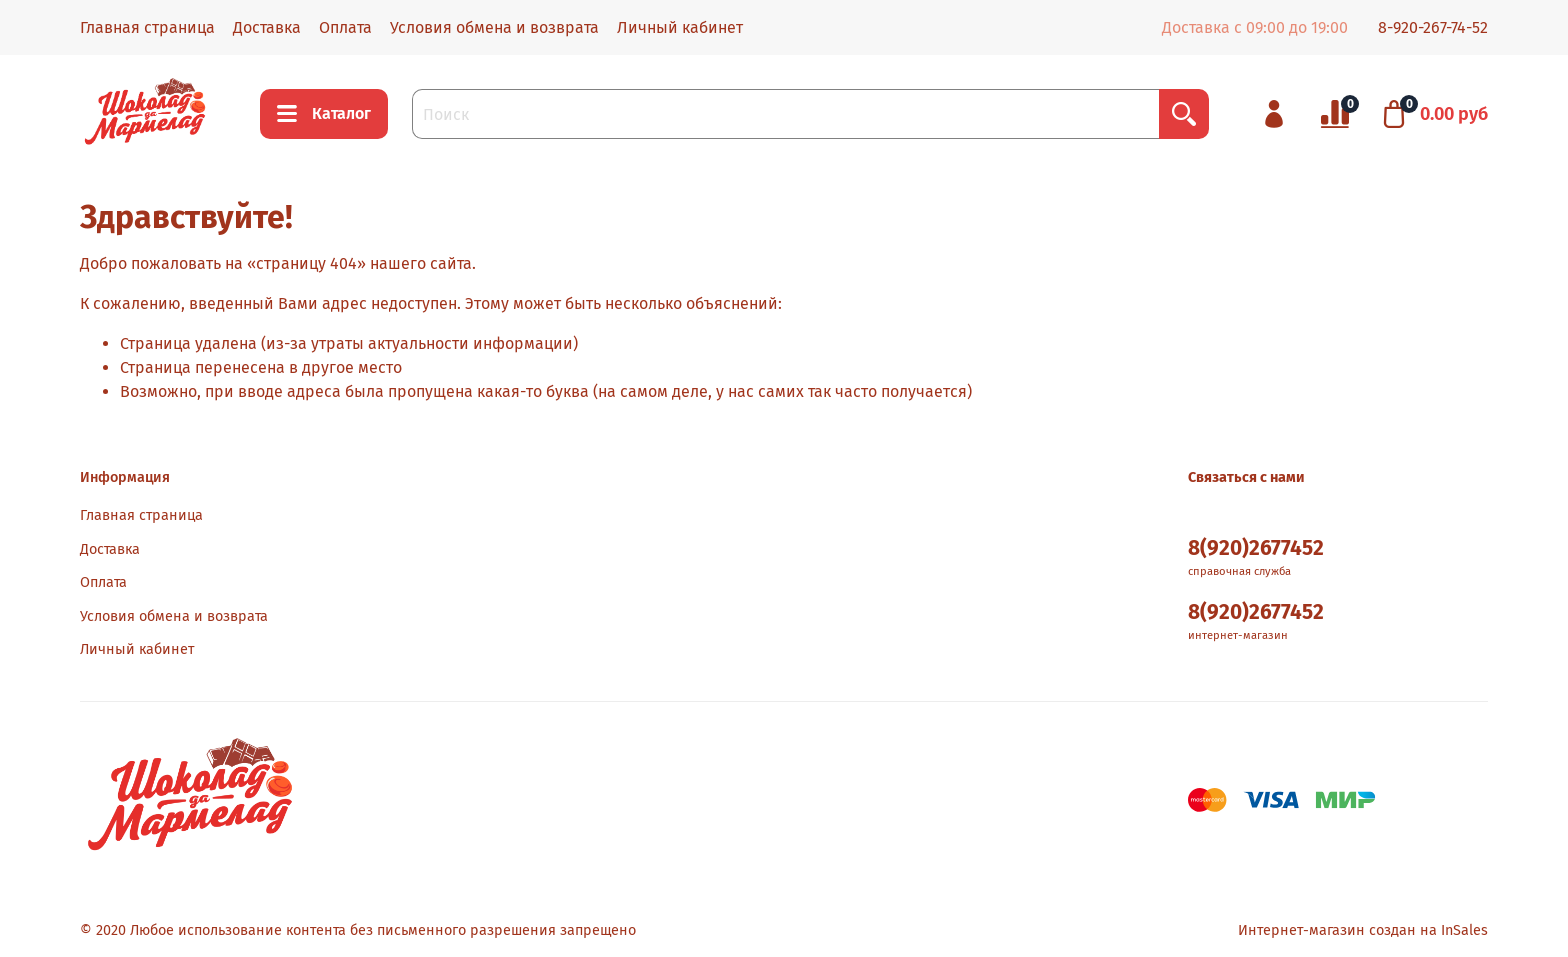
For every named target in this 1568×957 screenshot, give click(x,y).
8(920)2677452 (1256, 548)
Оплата (345, 27)
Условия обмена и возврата (494, 27)
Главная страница (147, 27)
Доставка (267, 27)
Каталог (324, 114)
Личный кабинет (680, 27)
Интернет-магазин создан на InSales (1363, 930)
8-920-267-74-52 (1433, 27)
